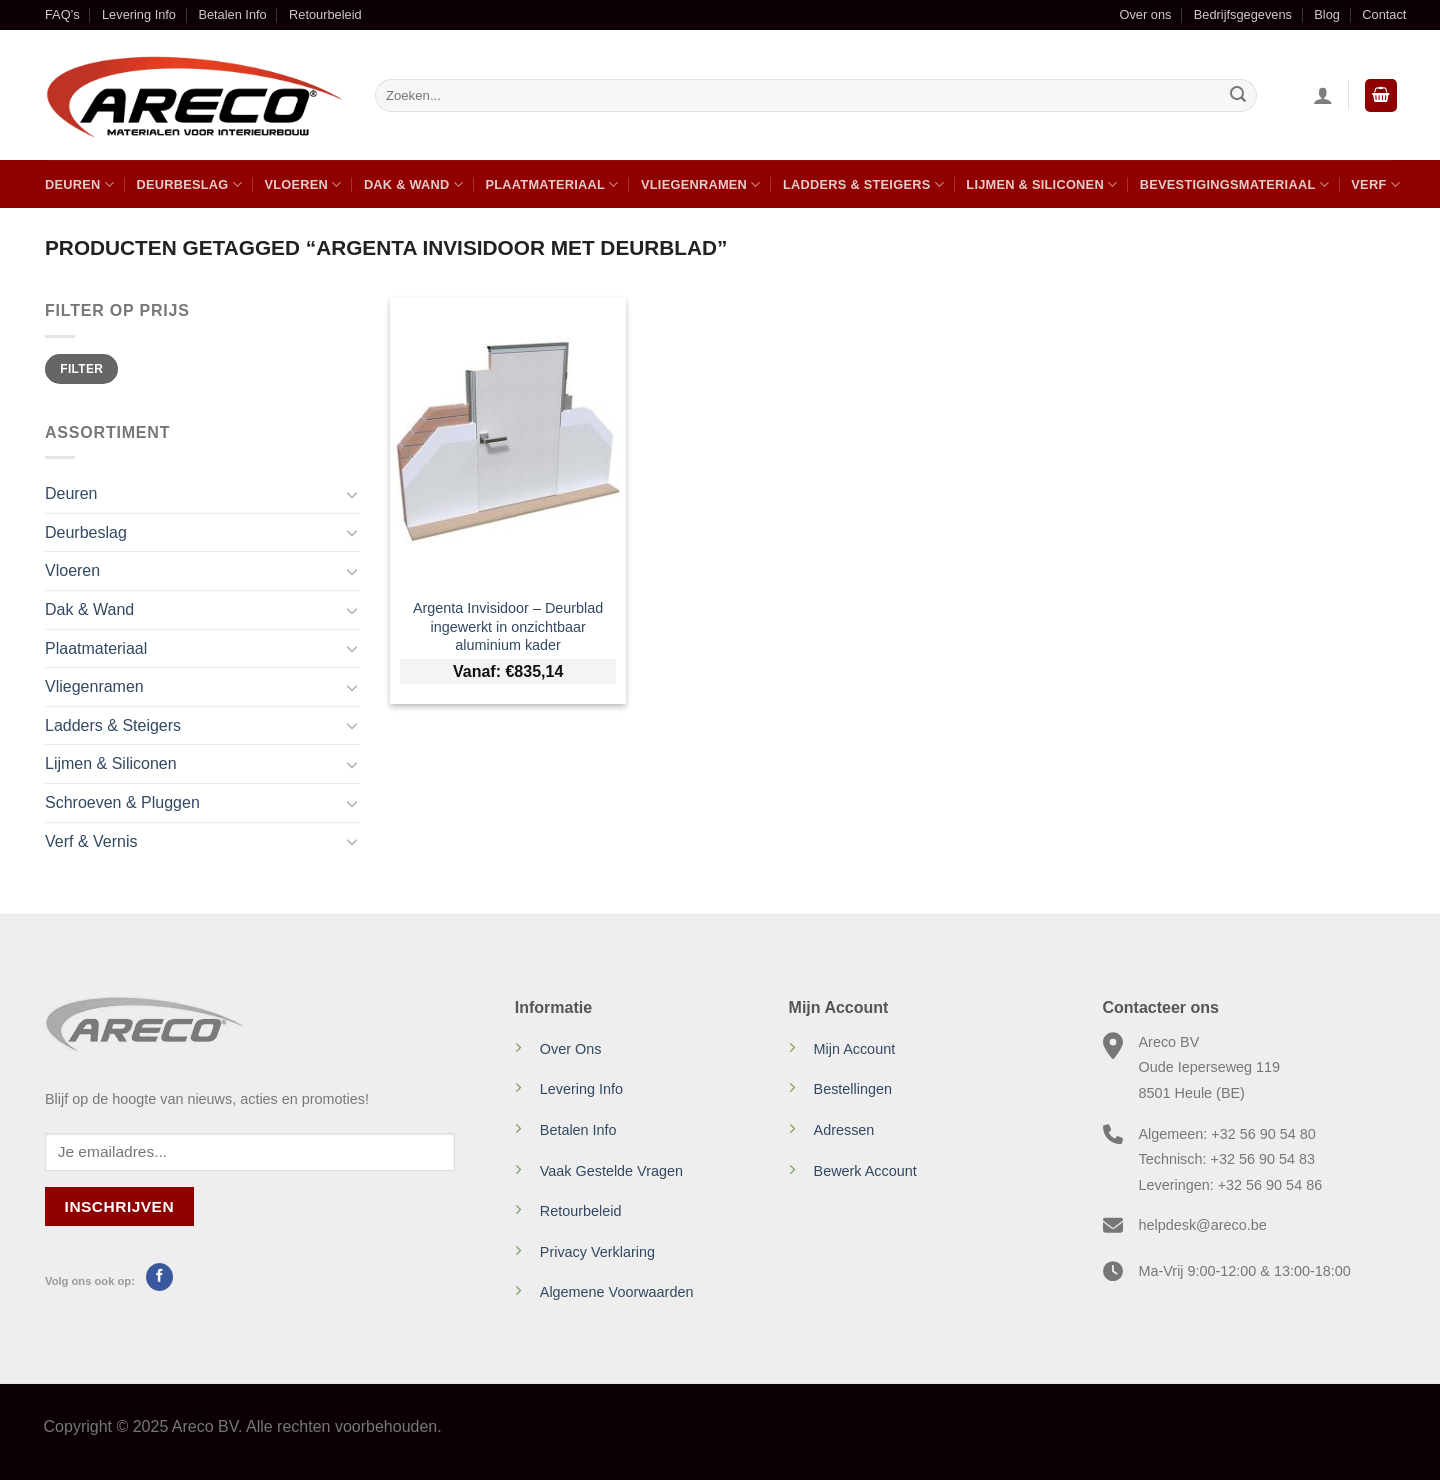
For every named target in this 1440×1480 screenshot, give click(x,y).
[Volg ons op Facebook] (159, 1277)
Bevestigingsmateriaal (1234, 184)
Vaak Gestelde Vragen (611, 1171)
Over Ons (571, 1049)
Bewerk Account (865, 1171)
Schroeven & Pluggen (122, 802)
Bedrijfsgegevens (1243, 14)
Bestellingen (853, 1089)
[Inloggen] (1323, 95)
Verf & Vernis (91, 841)
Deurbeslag (189, 184)
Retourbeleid (325, 14)
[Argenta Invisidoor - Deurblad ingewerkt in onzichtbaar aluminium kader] (508, 441)
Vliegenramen (701, 184)
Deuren (79, 184)
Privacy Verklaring (597, 1252)
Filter (81, 369)
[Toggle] (352, 494)
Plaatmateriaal (551, 184)
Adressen (844, 1130)
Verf (1375, 184)
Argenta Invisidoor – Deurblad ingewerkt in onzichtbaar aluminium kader (508, 626)
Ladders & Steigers (863, 184)
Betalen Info (232, 14)
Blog (1327, 14)
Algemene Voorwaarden (617, 1292)
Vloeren (302, 184)
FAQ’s (62, 14)
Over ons (1145, 14)
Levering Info (139, 14)
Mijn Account (855, 1049)
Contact (1384, 14)
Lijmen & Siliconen (1041, 184)
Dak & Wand (413, 184)
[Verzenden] (1238, 96)
